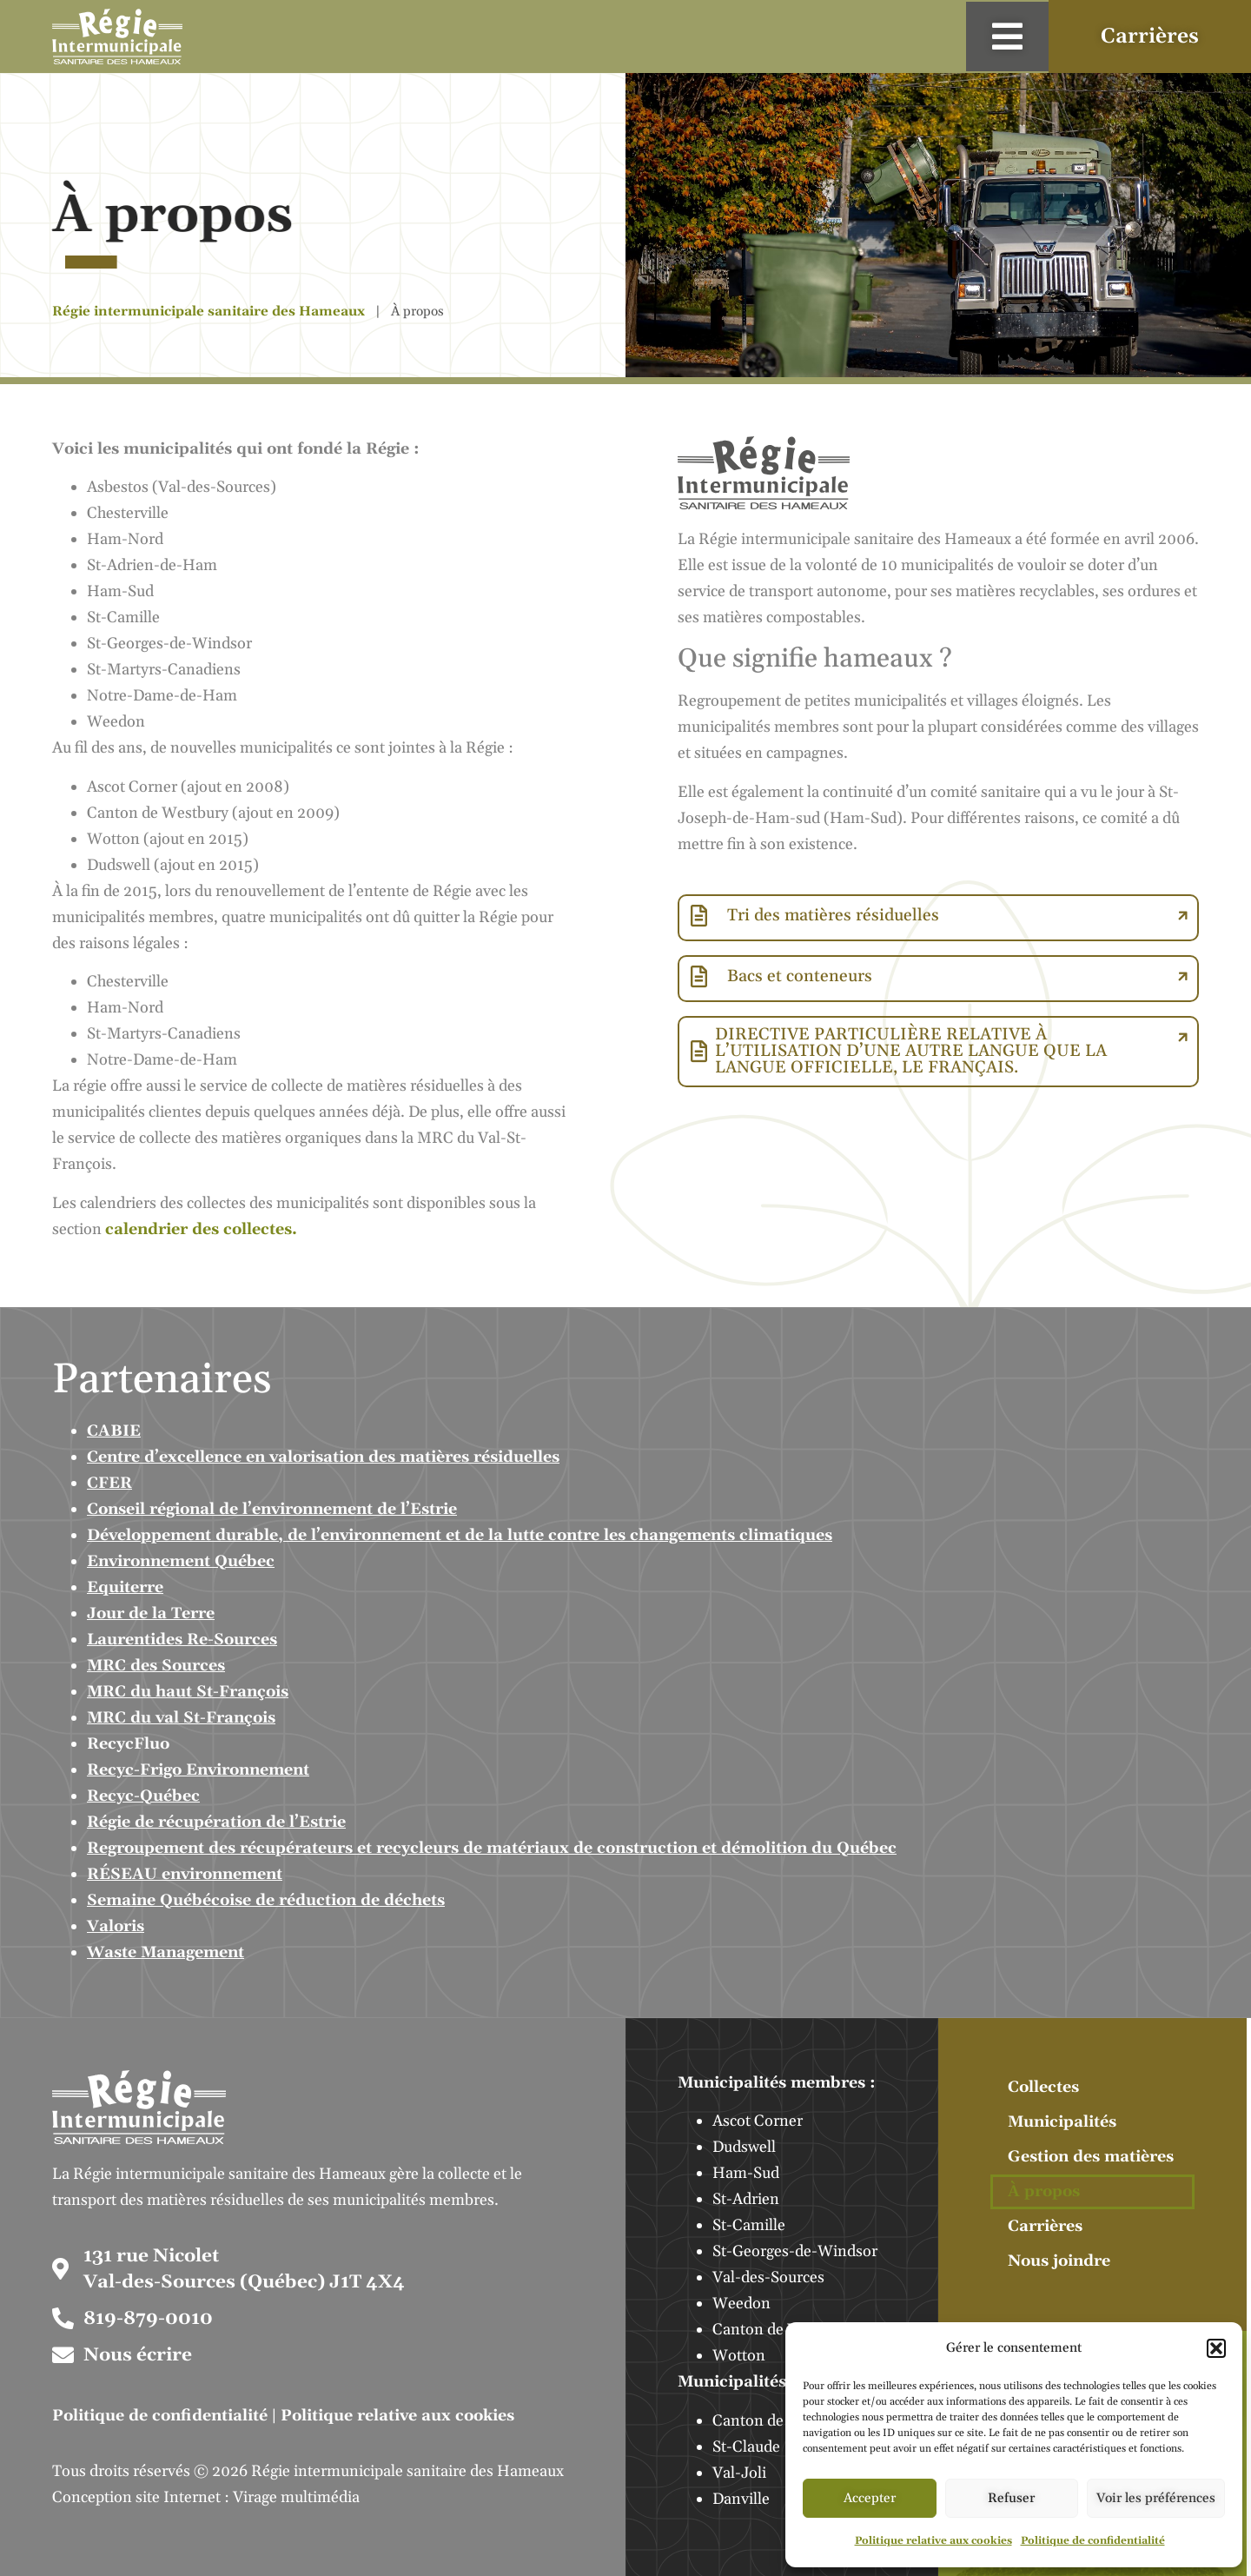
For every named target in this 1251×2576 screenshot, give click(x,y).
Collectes (1043, 2087)
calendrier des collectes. (201, 1229)
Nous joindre (1059, 2261)
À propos (1044, 2191)
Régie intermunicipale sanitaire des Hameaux (208, 311)
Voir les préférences (1155, 2498)
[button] (1216, 2348)
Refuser (1011, 2498)
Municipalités (1062, 2122)
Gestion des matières (1091, 2157)
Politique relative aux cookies (933, 2540)
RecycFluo (128, 1744)
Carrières (1045, 2226)
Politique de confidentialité (1093, 2540)
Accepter (870, 2498)
